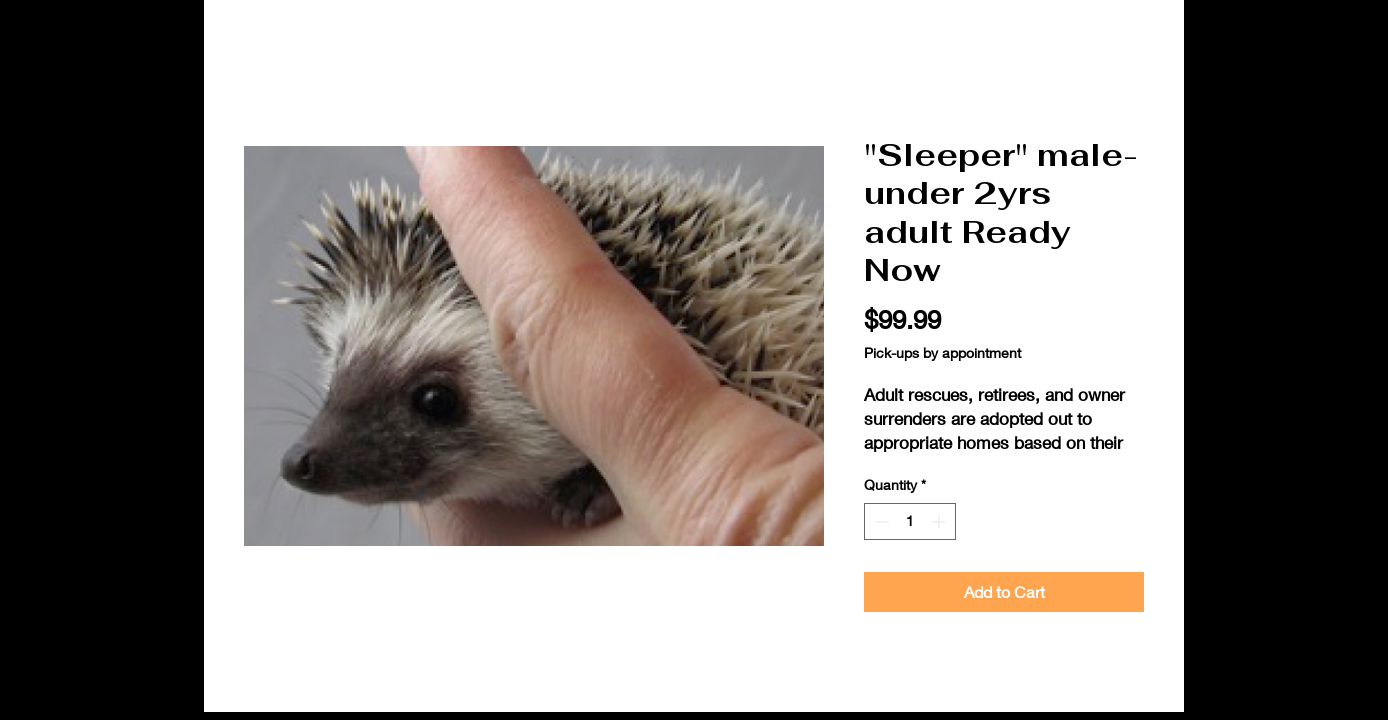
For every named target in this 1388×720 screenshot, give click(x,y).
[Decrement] (879, 521)
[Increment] (940, 521)
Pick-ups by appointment (942, 352)
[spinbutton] (910, 521)
